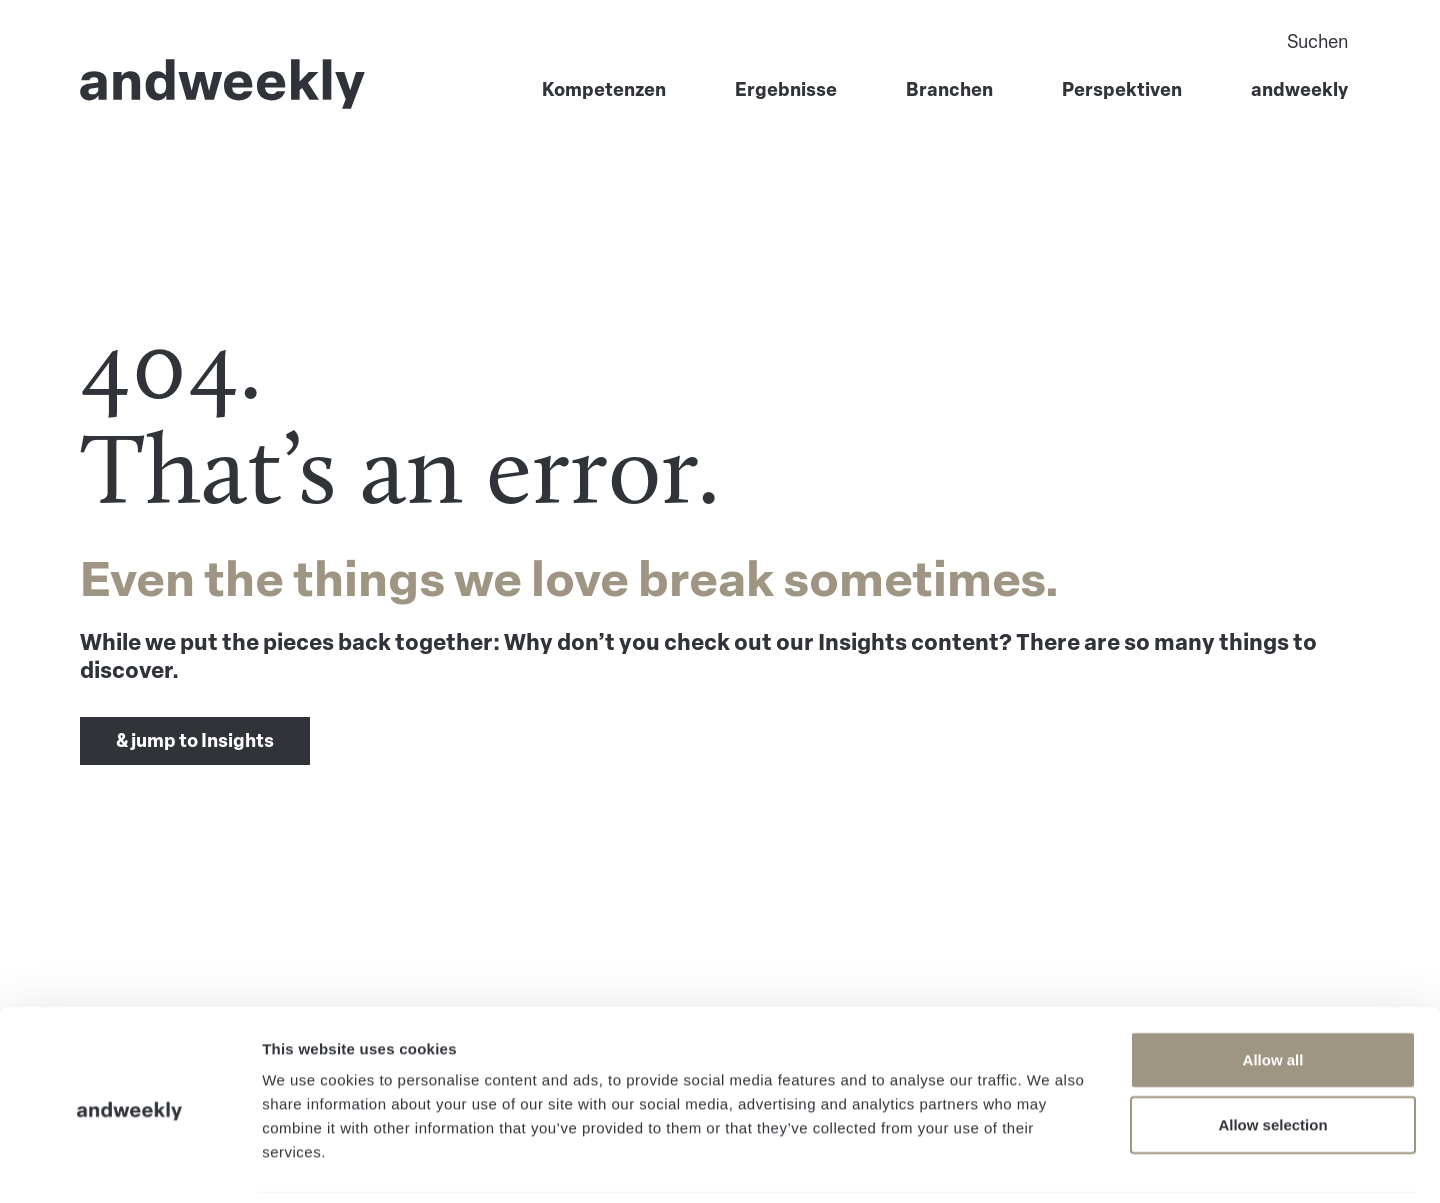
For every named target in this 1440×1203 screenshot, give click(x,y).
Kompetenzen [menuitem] (604, 92)
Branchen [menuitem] (949, 92)
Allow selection (1272, 1056)
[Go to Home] (223, 86)
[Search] (1117, 44)
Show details (1049, 1163)
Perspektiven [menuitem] (1122, 92)
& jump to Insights (195, 741)
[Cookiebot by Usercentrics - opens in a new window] (129, 1164)
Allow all (1273, 990)
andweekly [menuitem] (1299, 92)
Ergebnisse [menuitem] (786, 92)
